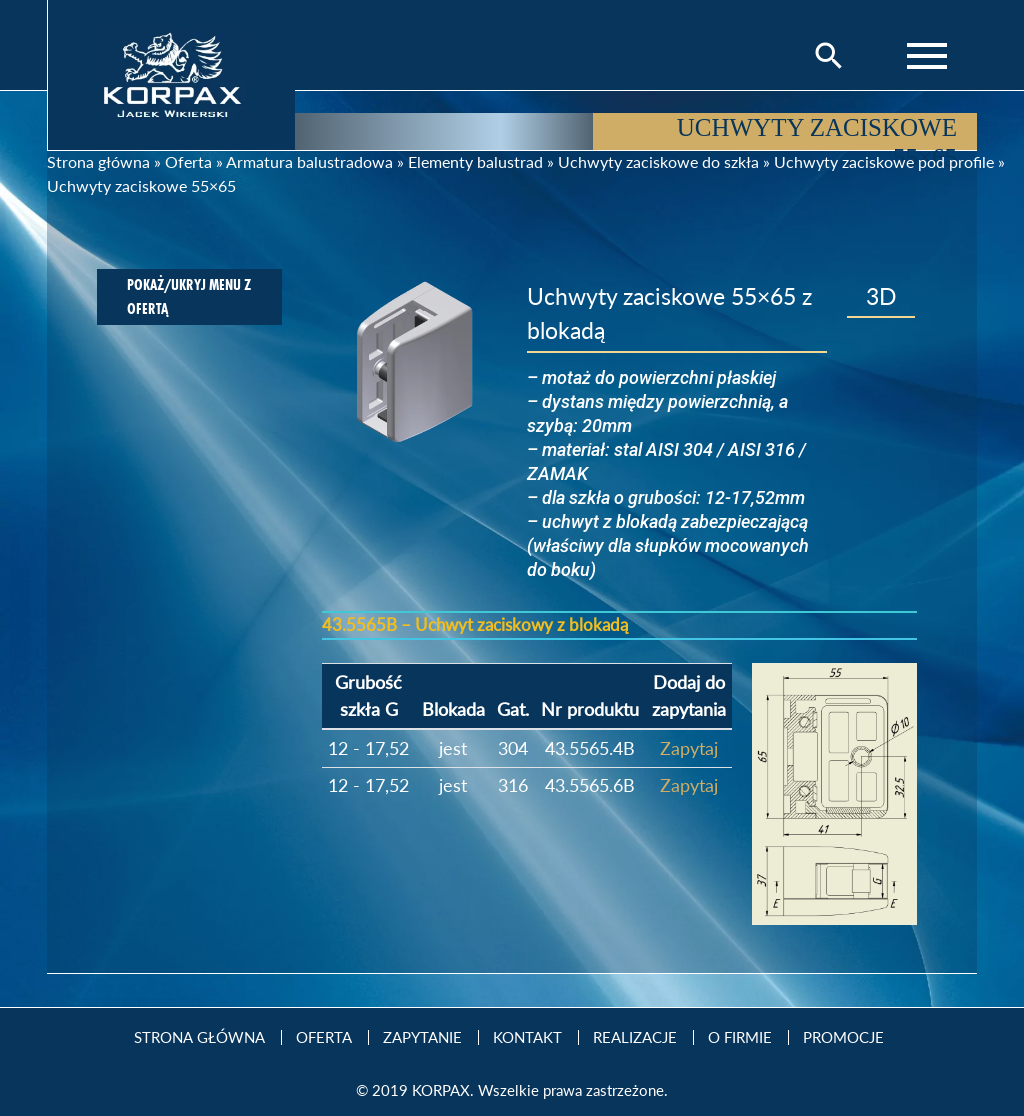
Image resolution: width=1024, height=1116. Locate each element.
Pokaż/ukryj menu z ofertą (189, 296)
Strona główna (98, 161)
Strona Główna (199, 1037)
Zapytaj (689, 748)
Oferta (188, 161)
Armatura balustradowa (309, 161)
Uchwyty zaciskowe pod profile (884, 161)
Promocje (843, 1037)
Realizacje (635, 1037)
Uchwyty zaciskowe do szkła (658, 161)
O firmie (740, 1037)
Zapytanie (422, 1037)
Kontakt (527, 1037)
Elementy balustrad (475, 161)
